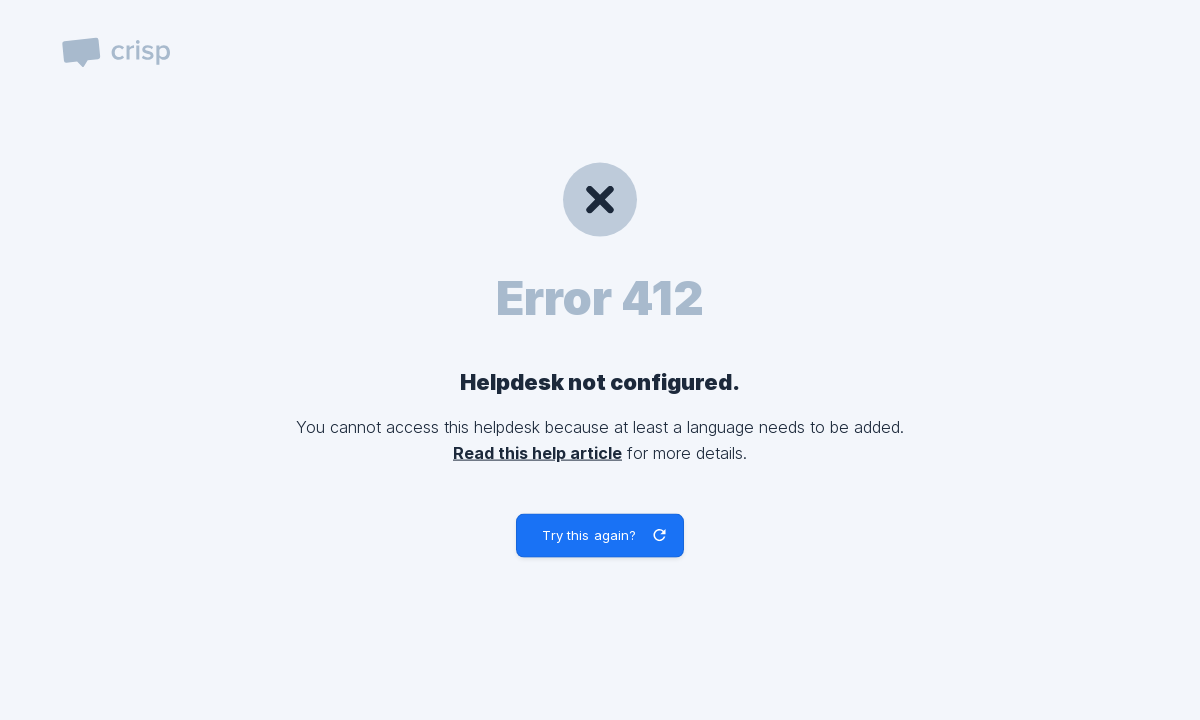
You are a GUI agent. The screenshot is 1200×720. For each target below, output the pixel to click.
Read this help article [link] (537, 452)
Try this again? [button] (589, 535)
